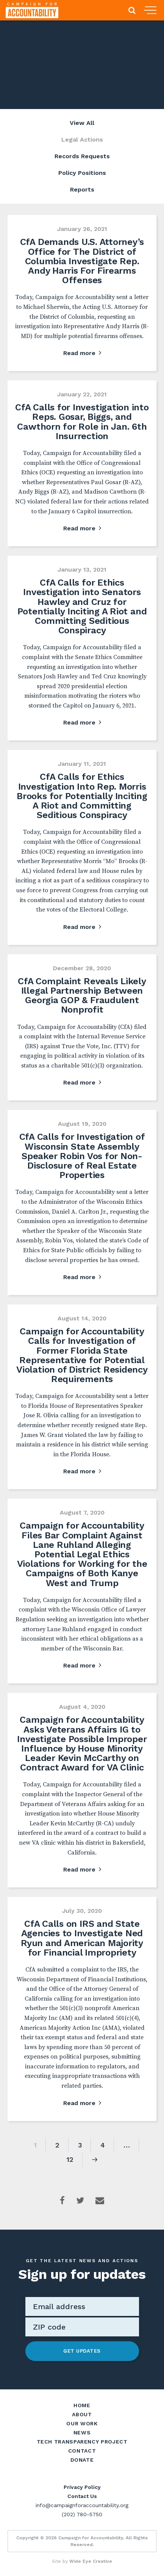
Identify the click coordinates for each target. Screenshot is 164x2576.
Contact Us (82, 2496)
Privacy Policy (82, 2487)
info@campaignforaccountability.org (82, 2505)
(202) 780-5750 (82, 2514)
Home (82, 2405)
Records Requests (82, 156)
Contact (82, 2451)
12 (69, 2159)
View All (82, 122)
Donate (82, 2460)
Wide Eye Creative (90, 2561)
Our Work (81, 2423)
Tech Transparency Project (82, 2442)
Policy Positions (82, 172)
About (82, 2414)
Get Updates (82, 2351)
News (82, 2433)
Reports (82, 189)
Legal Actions (82, 139)
